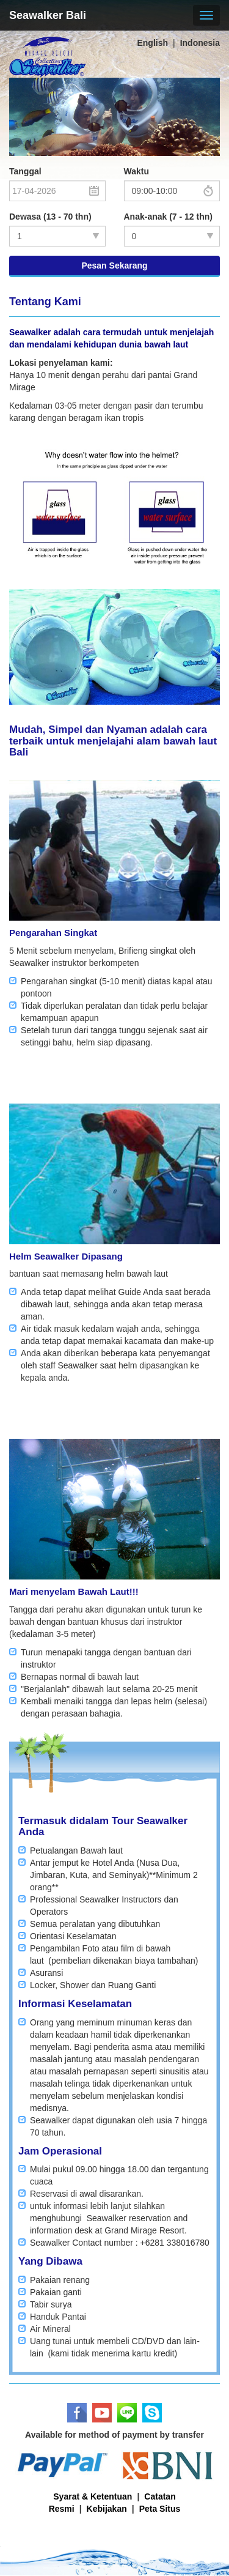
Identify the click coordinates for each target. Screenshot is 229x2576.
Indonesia (200, 43)
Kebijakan (107, 2509)
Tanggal (25, 171)
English (152, 43)
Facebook (77, 2412)
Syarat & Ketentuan (92, 2496)
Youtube (102, 2412)
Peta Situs (160, 2509)
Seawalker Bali (47, 15)
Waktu (136, 171)
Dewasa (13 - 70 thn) (50, 216)
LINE (127, 2412)
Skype (152, 2412)
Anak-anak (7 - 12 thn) (168, 216)
